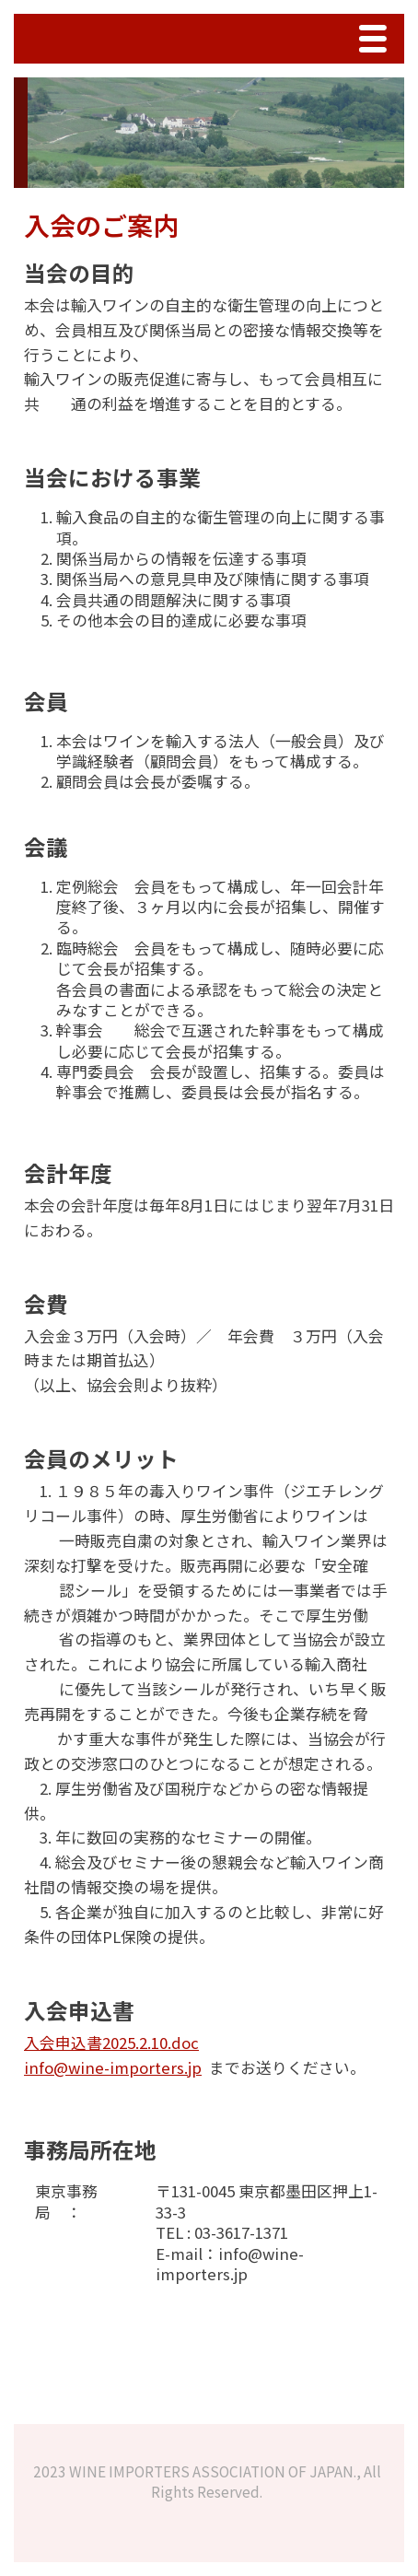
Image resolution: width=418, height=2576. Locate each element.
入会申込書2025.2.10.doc (111, 2043)
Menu (377, 41)
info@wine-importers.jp (113, 2067)
